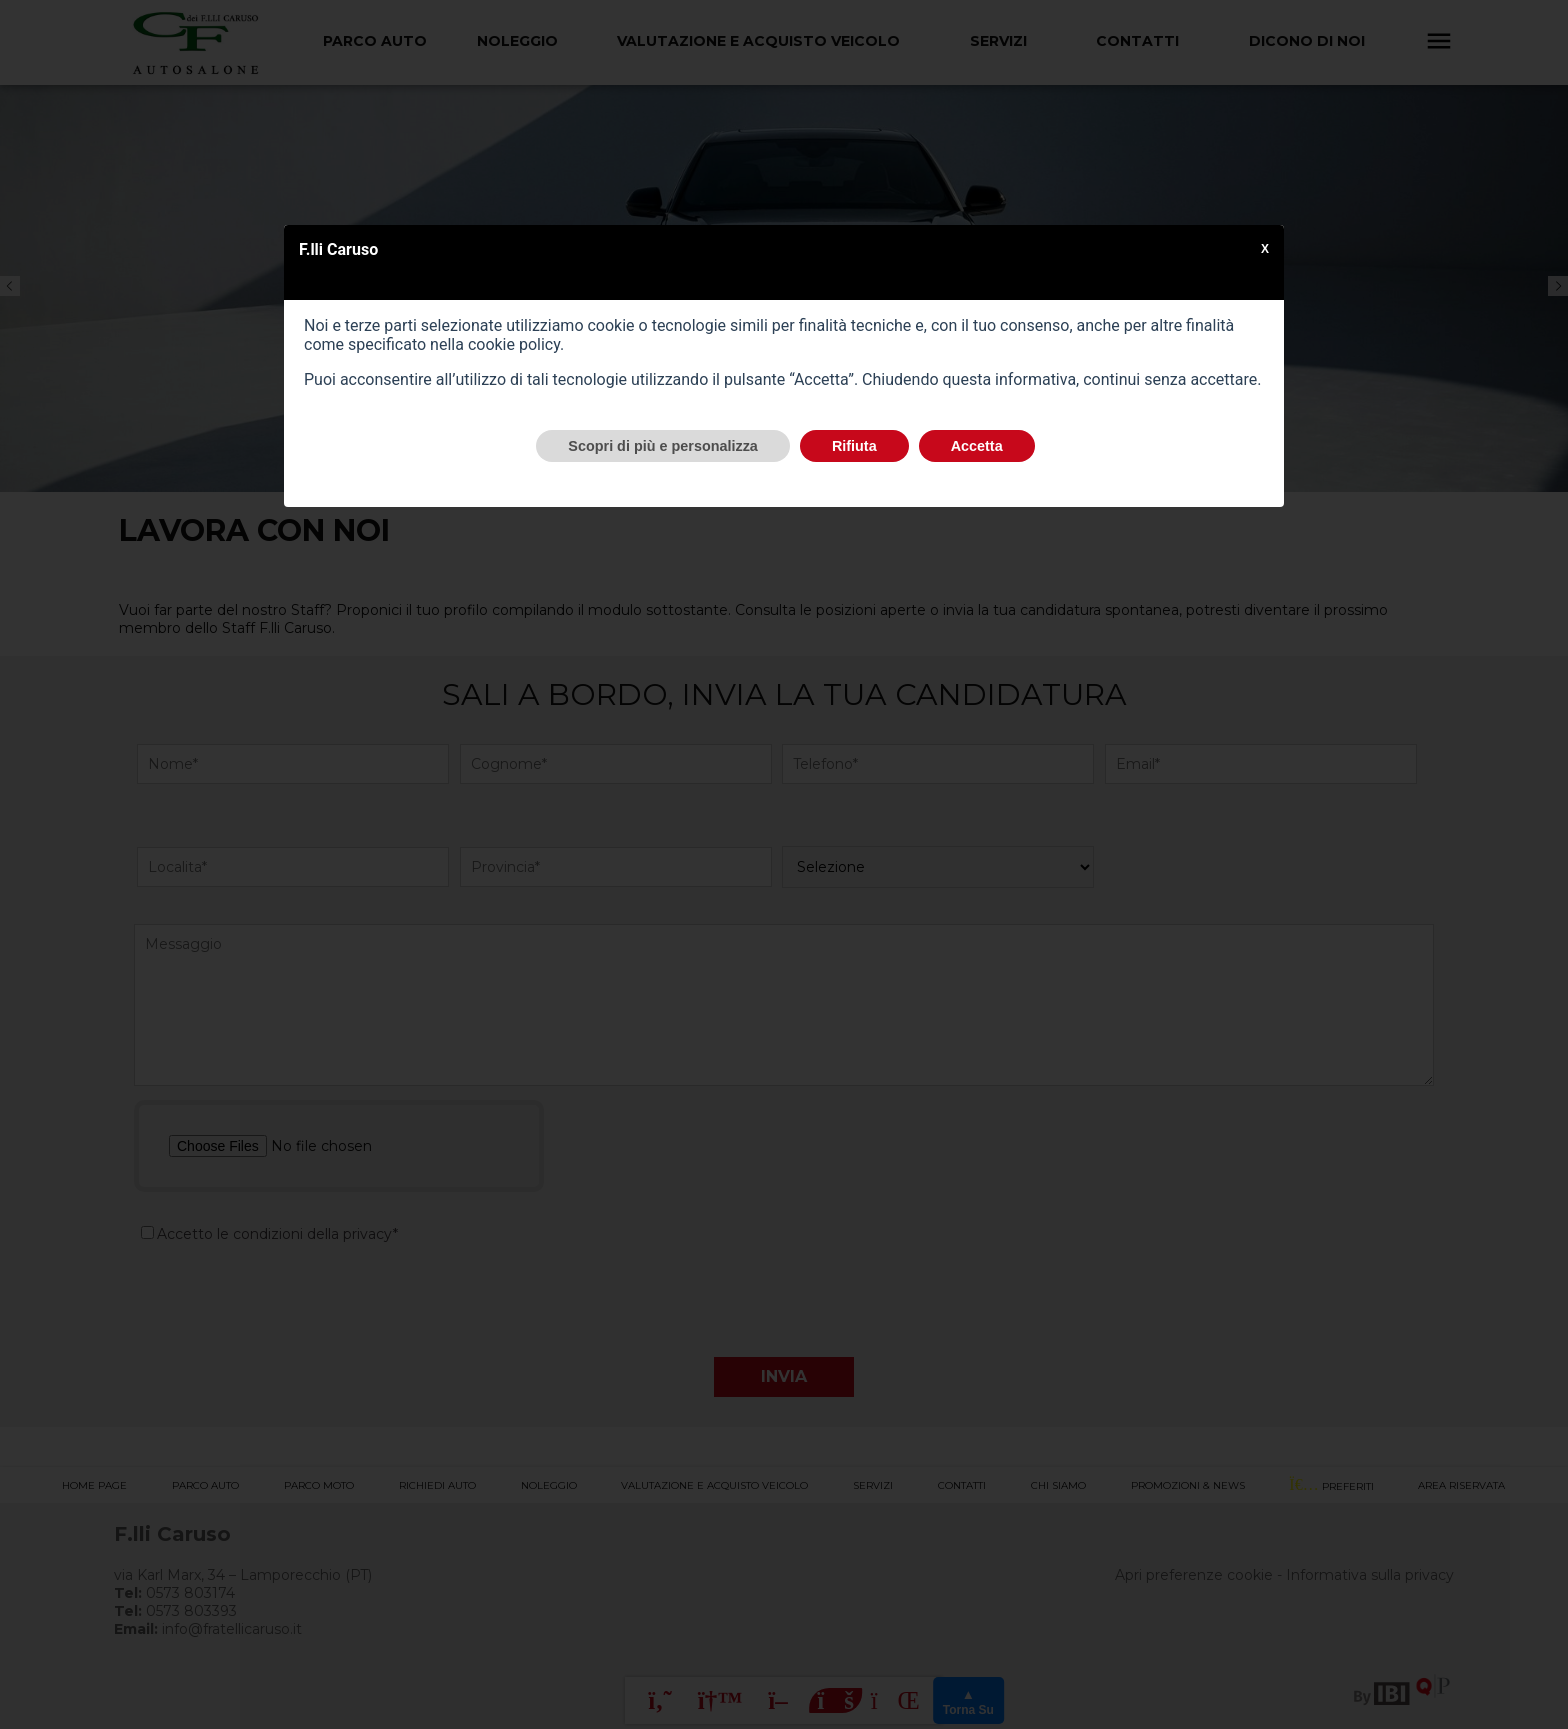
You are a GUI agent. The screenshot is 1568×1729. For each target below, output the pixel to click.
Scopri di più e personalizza (663, 446)
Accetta (977, 446)
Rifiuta (854, 446)
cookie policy (514, 344)
